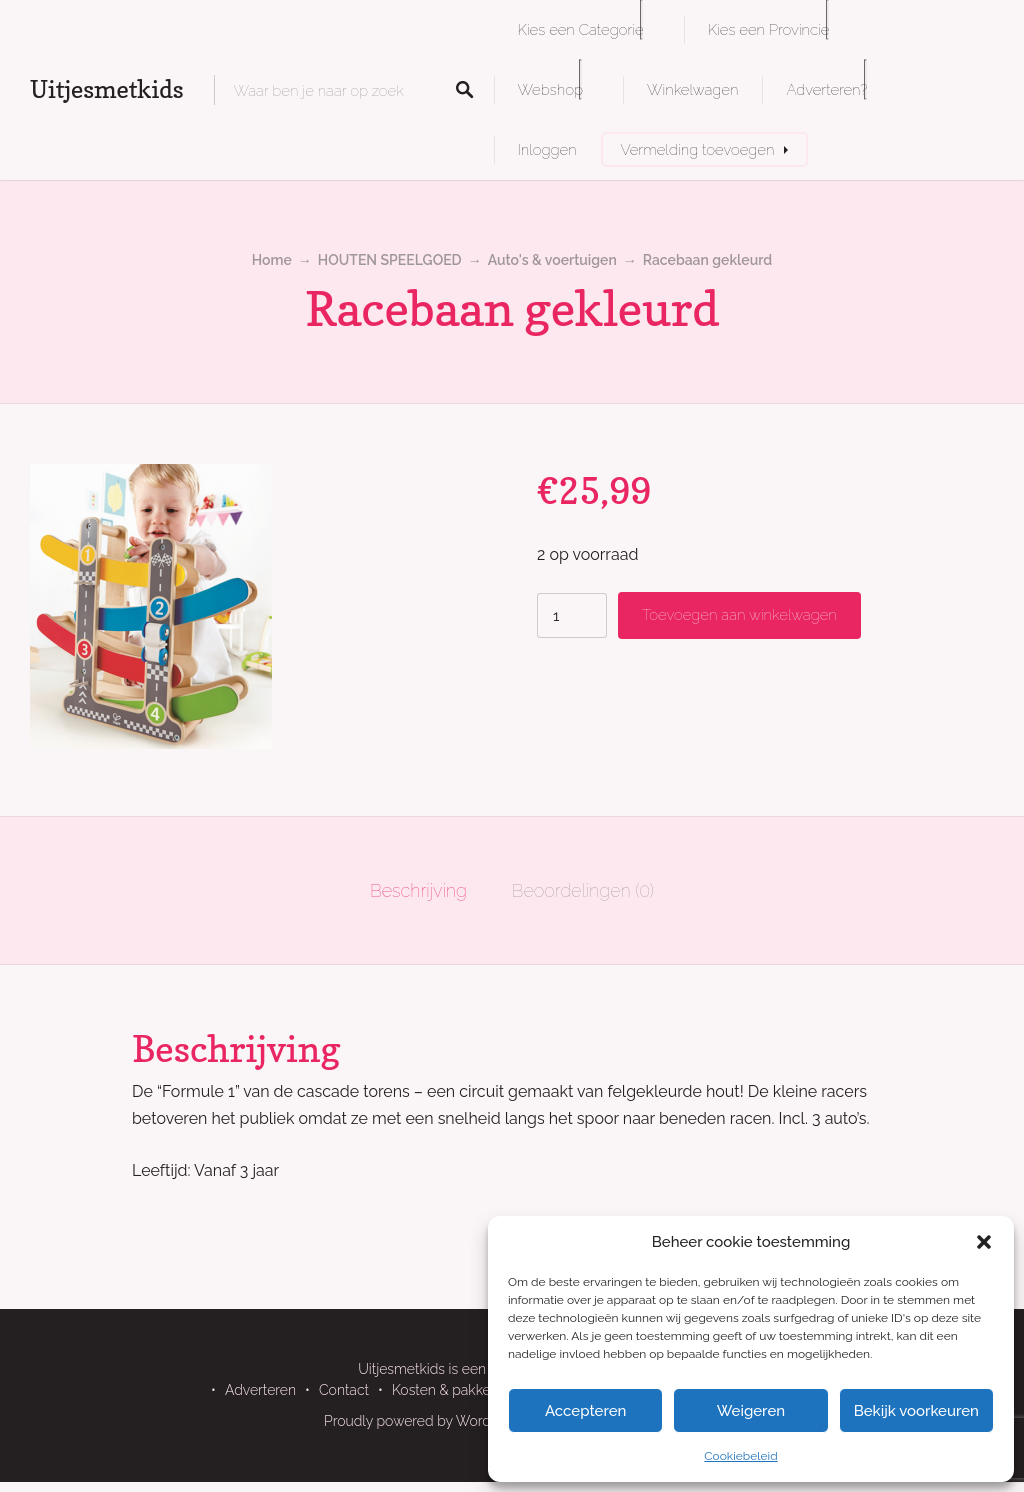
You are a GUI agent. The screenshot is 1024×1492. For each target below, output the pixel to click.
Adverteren (260, 1390)
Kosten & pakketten (454, 1390)
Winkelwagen (692, 89)
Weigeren (751, 1411)
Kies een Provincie (769, 29)
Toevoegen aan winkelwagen (739, 614)
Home (272, 260)
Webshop (550, 89)
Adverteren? (826, 89)
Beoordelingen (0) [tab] (583, 890)
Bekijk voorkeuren (916, 1411)
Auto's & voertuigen (552, 260)
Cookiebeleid (740, 1456)
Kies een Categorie (581, 29)
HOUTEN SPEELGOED (390, 260)
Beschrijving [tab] (418, 890)
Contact (344, 1390)
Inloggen (547, 149)
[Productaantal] (572, 615)
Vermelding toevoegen (698, 149)
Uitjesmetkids (107, 89)
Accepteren (586, 1411)
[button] (984, 1242)
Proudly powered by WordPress (425, 1421)
